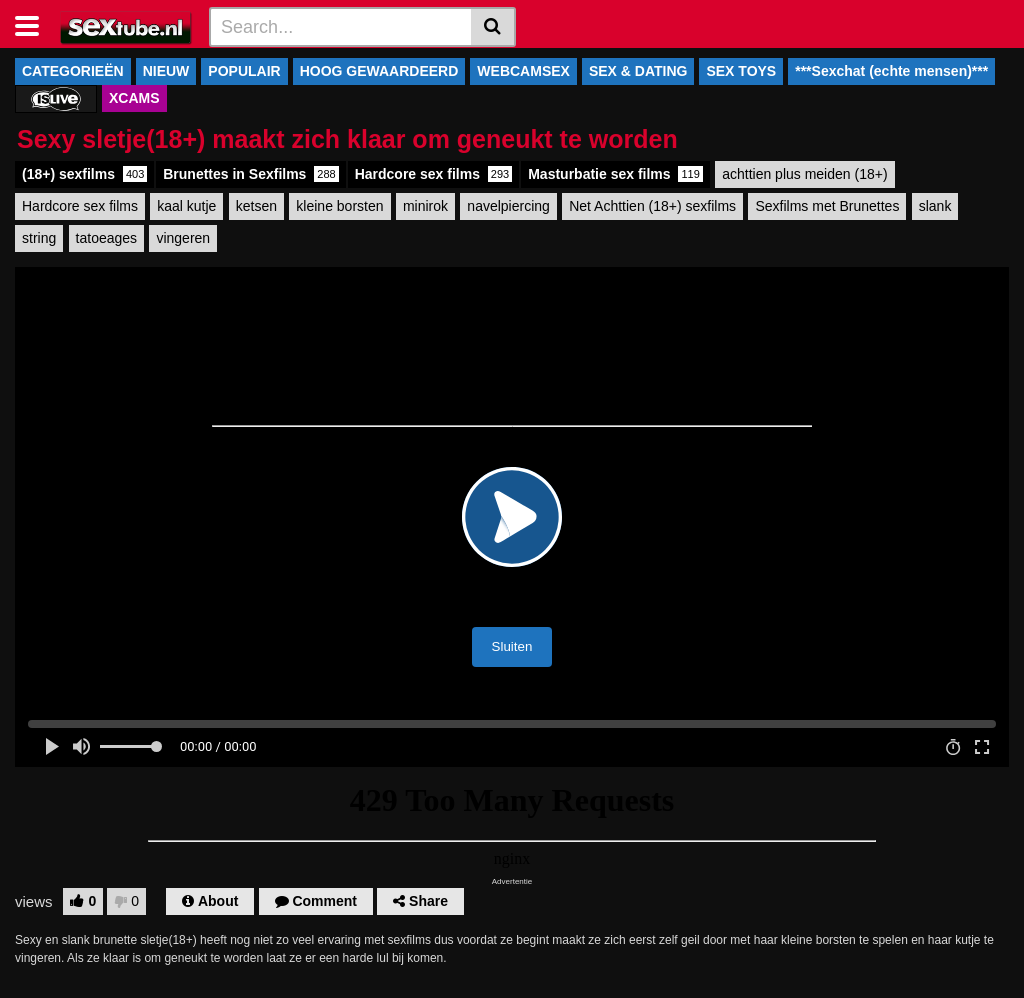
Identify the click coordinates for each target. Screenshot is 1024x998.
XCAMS (134, 98)
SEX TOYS (741, 71)
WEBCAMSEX (523, 71)
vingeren (183, 238)
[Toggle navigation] (34, 24)
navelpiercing (508, 206)
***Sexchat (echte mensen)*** (891, 71)
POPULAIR (244, 71)
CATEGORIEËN (73, 71)
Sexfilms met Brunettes (827, 206)
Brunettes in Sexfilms (250, 174)
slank (935, 206)
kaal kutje (186, 206)
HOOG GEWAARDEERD (379, 71)
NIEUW (166, 71)
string (39, 238)
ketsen (256, 206)
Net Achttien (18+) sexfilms (652, 206)
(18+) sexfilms (84, 174)
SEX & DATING (638, 71)
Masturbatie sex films (615, 174)
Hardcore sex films (434, 174)
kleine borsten (339, 206)
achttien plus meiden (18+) (804, 174)
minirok (425, 206)
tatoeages (107, 238)
